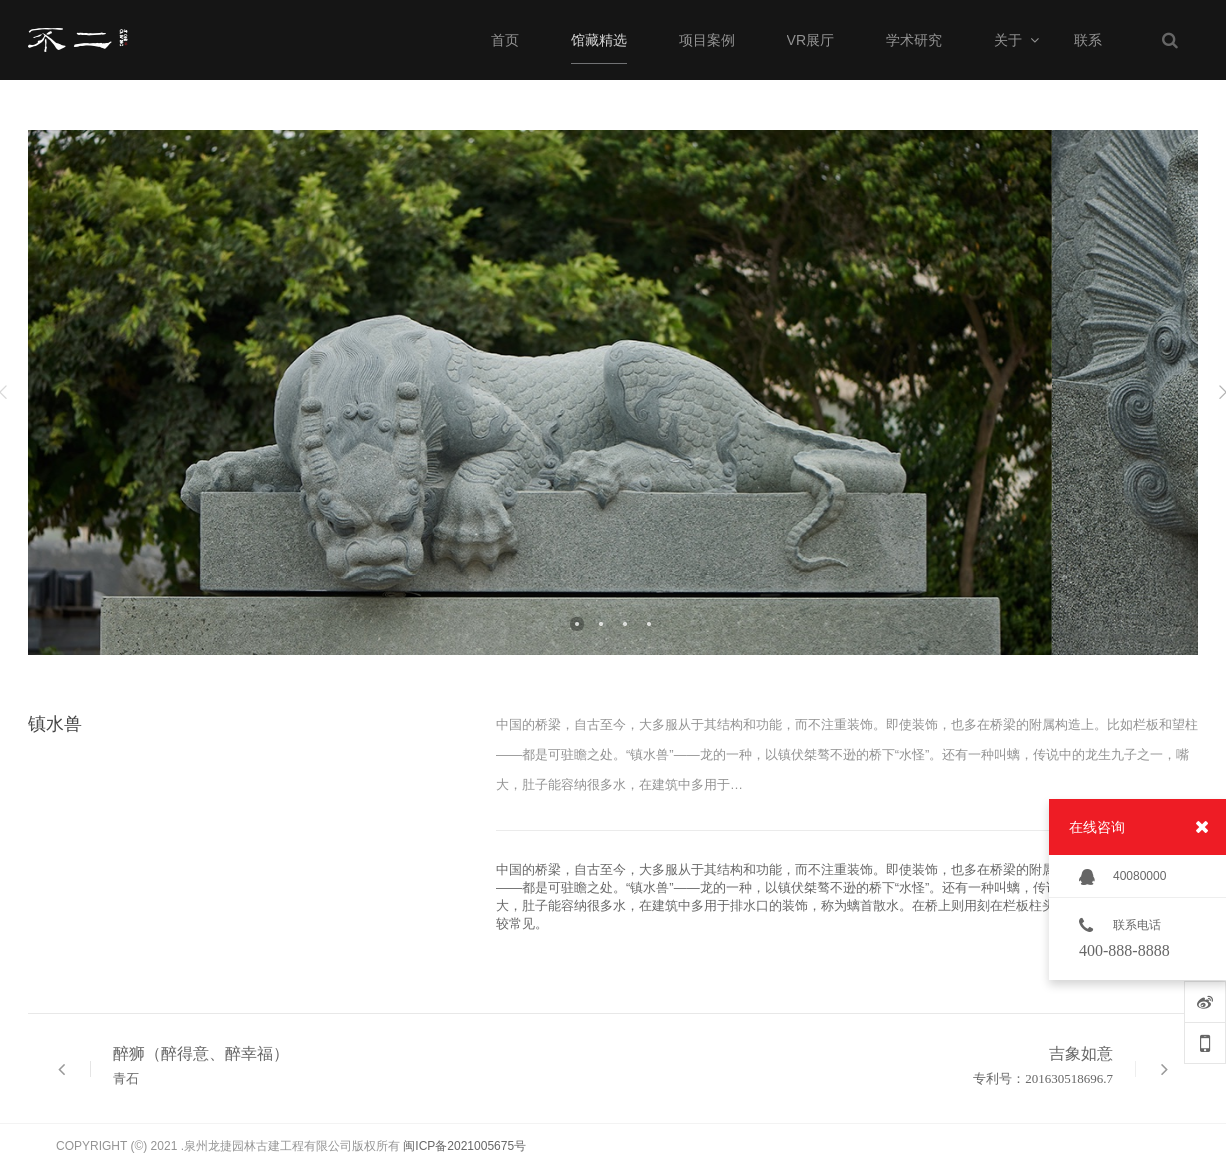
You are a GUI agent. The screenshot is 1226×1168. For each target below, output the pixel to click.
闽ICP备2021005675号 (464, 1146)
